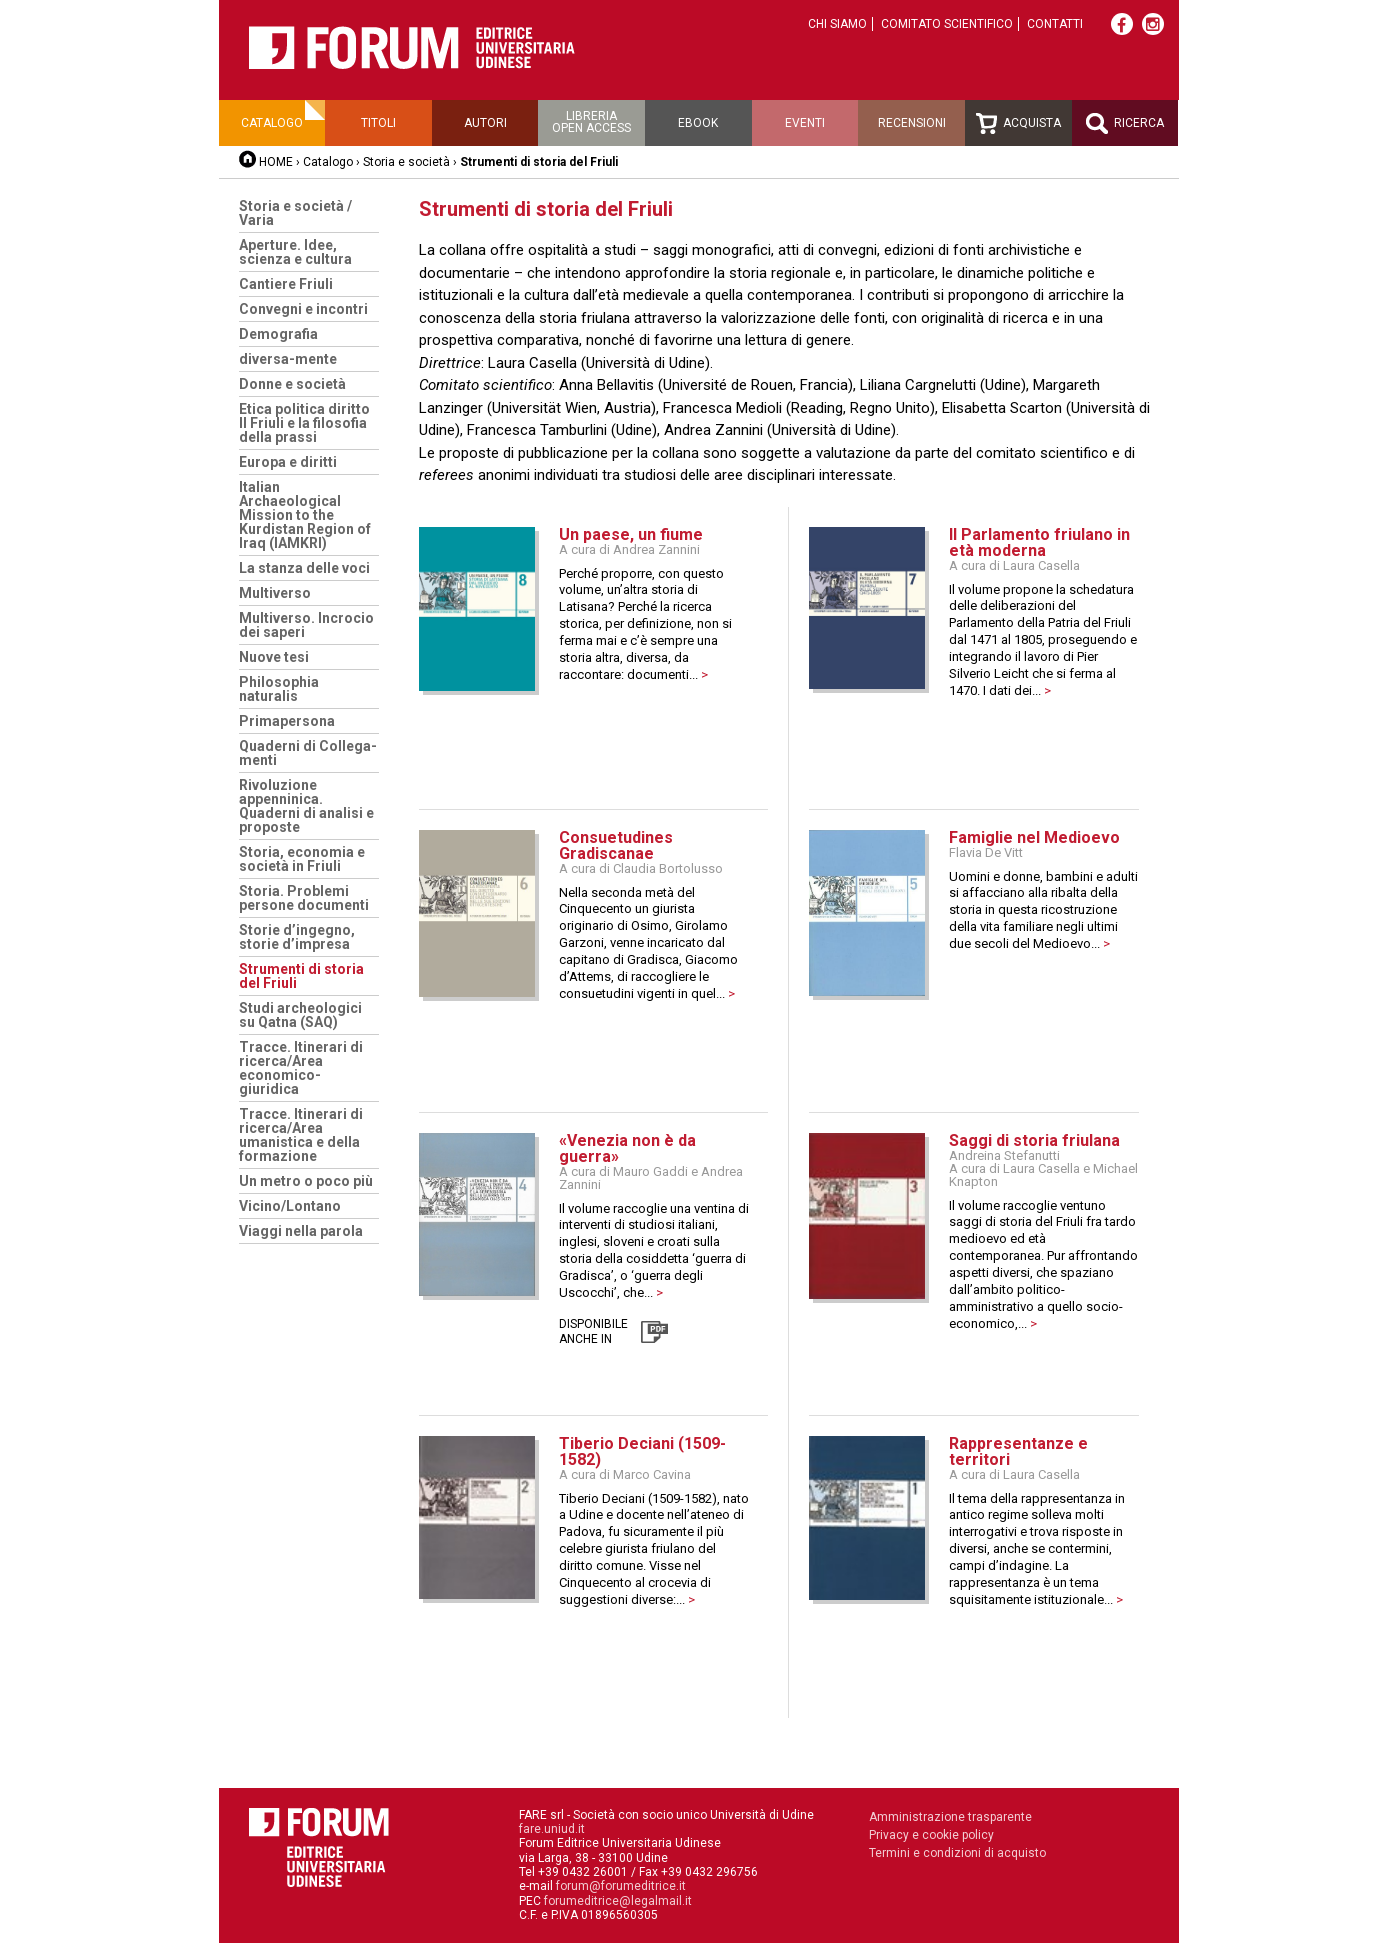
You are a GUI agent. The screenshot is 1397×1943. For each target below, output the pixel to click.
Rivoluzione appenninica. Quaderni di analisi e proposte (306, 806)
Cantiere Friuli (286, 284)
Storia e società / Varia (295, 213)
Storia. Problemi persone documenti (304, 898)
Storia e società (406, 162)
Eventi (805, 123)
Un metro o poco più (306, 1181)
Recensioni (912, 123)
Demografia (278, 334)
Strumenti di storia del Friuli (301, 976)
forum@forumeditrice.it (621, 1886)
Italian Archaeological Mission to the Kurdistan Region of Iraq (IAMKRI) (305, 515)
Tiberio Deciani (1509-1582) (642, 1451)
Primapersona (287, 721)
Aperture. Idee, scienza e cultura (295, 252)
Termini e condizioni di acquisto (957, 1853)
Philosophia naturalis (279, 689)
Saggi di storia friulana (1034, 1140)
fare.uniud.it (552, 1829)
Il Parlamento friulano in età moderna (1039, 542)
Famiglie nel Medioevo (1034, 837)
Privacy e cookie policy (931, 1835)
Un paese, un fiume (631, 534)
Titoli (378, 123)
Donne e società (292, 384)
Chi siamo (837, 24)
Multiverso (275, 593)
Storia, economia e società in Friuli (302, 859)
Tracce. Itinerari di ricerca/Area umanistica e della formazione (301, 1135)
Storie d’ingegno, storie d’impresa (297, 937)
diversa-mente (288, 359)
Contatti (1055, 24)
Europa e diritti (288, 462)
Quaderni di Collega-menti (308, 753)
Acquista (1018, 123)
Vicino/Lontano (290, 1206)
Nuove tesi (274, 657)
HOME (276, 162)
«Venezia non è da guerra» (627, 1148)
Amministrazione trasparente (950, 1817)
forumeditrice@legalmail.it (618, 1901)
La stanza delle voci (304, 568)
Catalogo (272, 123)
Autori (485, 123)
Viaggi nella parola (301, 1231)
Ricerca (1125, 123)
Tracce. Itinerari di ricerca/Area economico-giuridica (301, 1068)
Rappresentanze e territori (1018, 1451)
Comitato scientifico (947, 24)
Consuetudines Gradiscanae (616, 845)
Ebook (698, 123)
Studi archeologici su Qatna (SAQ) (300, 1015)
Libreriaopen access (591, 122)
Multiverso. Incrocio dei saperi (306, 625)
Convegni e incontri (303, 309)
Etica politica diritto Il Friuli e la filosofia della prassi (304, 423)
